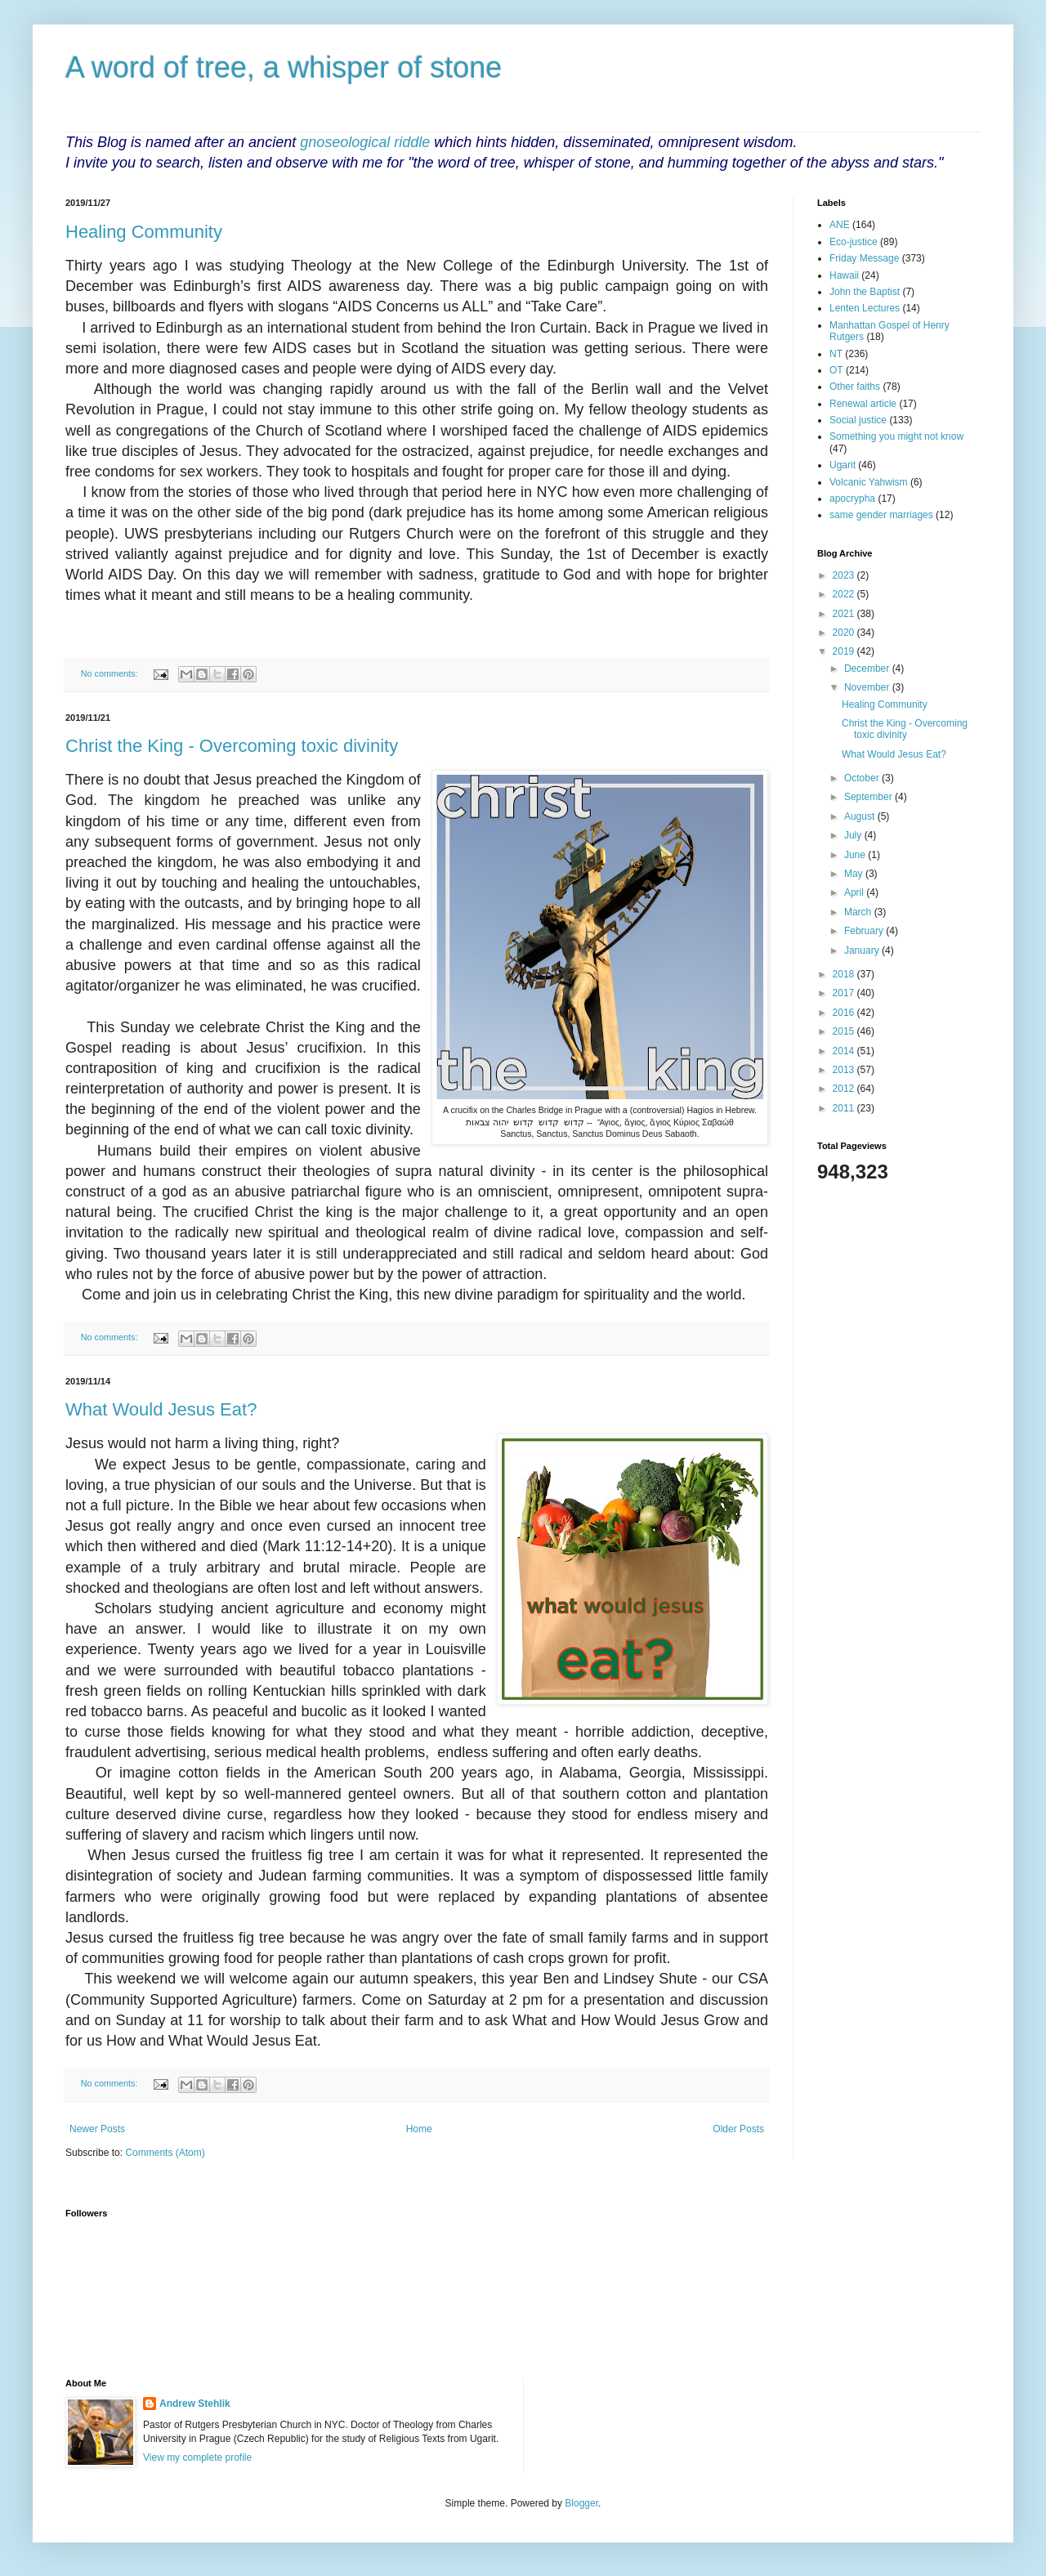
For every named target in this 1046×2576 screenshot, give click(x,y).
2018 (845, 974)
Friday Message (864, 258)
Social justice (858, 420)
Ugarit (842, 465)
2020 (845, 632)
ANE (839, 224)
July (854, 835)
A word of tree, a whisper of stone (283, 67)
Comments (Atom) (164, 2152)
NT (836, 354)
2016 (845, 1012)
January (863, 950)
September (869, 797)
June (856, 855)
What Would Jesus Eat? (161, 1409)
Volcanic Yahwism (868, 482)
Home (419, 2129)
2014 (845, 1051)
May (854, 873)
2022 (845, 594)
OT (836, 370)
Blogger (581, 2503)
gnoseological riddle (365, 142)
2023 (845, 575)
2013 (845, 1070)
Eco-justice (853, 242)
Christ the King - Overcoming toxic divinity (231, 746)
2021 (845, 613)
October (863, 778)
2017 (845, 993)
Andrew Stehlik (194, 2403)
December (868, 668)
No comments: (111, 673)
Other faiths (854, 386)
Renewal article (862, 403)
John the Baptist (864, 291)
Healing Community (143, 231)
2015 (845, 1031)
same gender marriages (881, 515)
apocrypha (852, 498)
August (861, 816)
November (868, 687)
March (859, 912)
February (865, 931)
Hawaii (844, 275)
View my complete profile (197, 2457)
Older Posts (738, 2129)
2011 (845, 1108)
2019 (845, 651)
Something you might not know (896, 436)
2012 (845, 1088)
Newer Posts (97, 2129)
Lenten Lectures (864, 308)
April (855, 892)
